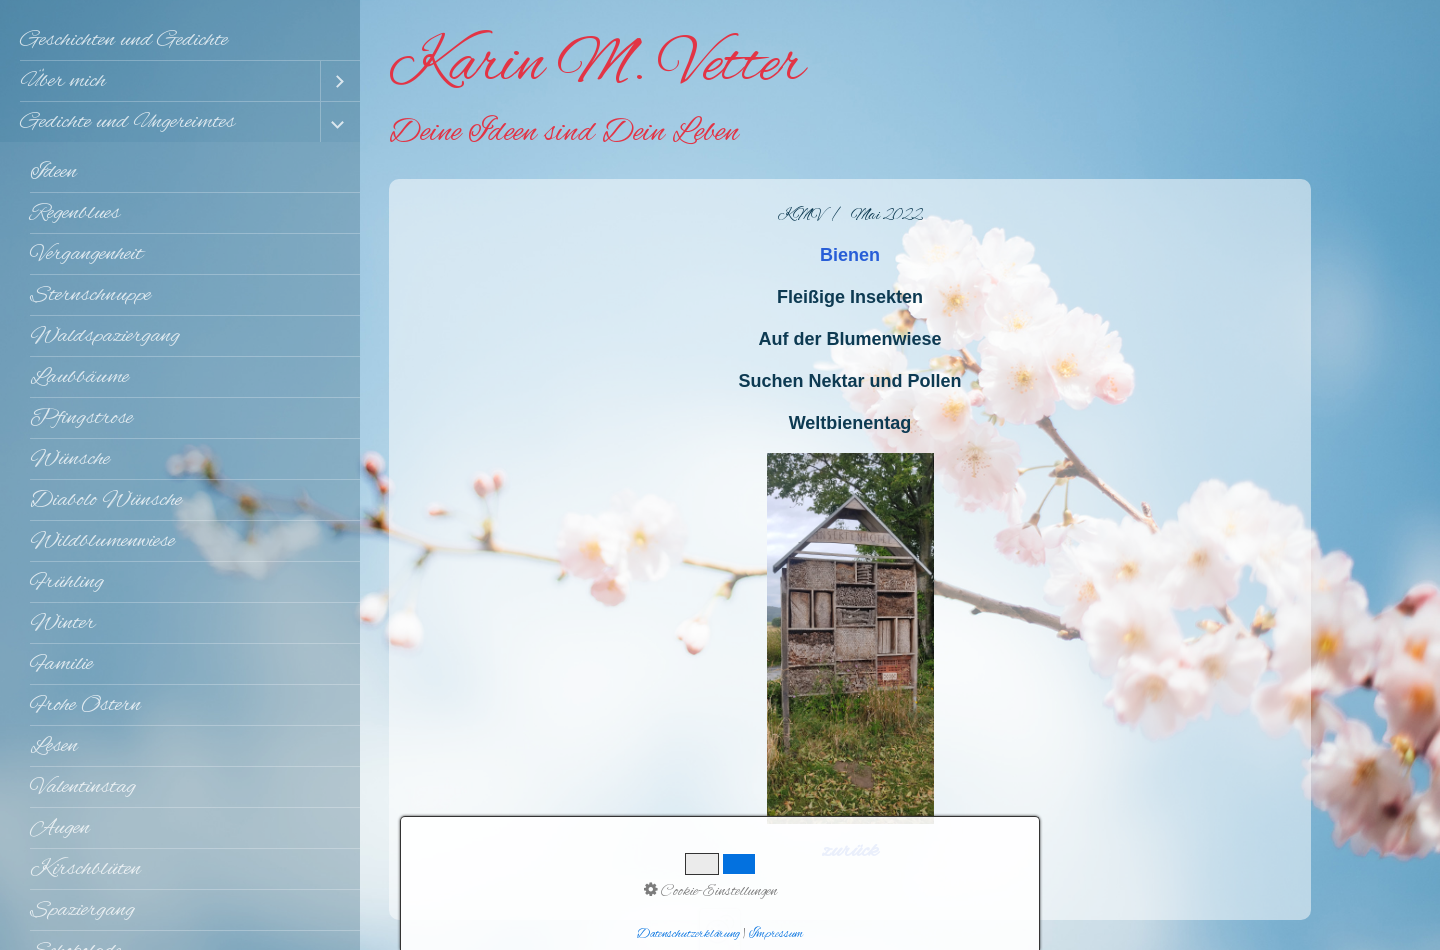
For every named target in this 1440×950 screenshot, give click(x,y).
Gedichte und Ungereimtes (127, 122)
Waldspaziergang (105, 336)
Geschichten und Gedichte (124, 40)
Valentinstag (83, 787)
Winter (62, 623)
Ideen (53, 172)
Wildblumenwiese (102, 541)
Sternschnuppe (90, 295)
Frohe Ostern (85, 705)
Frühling (67, 582)
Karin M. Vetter (596, 66)
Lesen (54, 746)
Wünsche (70, 459)
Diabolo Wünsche (106, 500)
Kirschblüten (85, 869)
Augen (60, 828)
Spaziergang (82, 910)
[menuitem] (180, 40)
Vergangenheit (86, 254)
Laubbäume (79, 377)
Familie (61, 664)
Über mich (63, 81)
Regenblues (75, 213)
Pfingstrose (81, 418)
